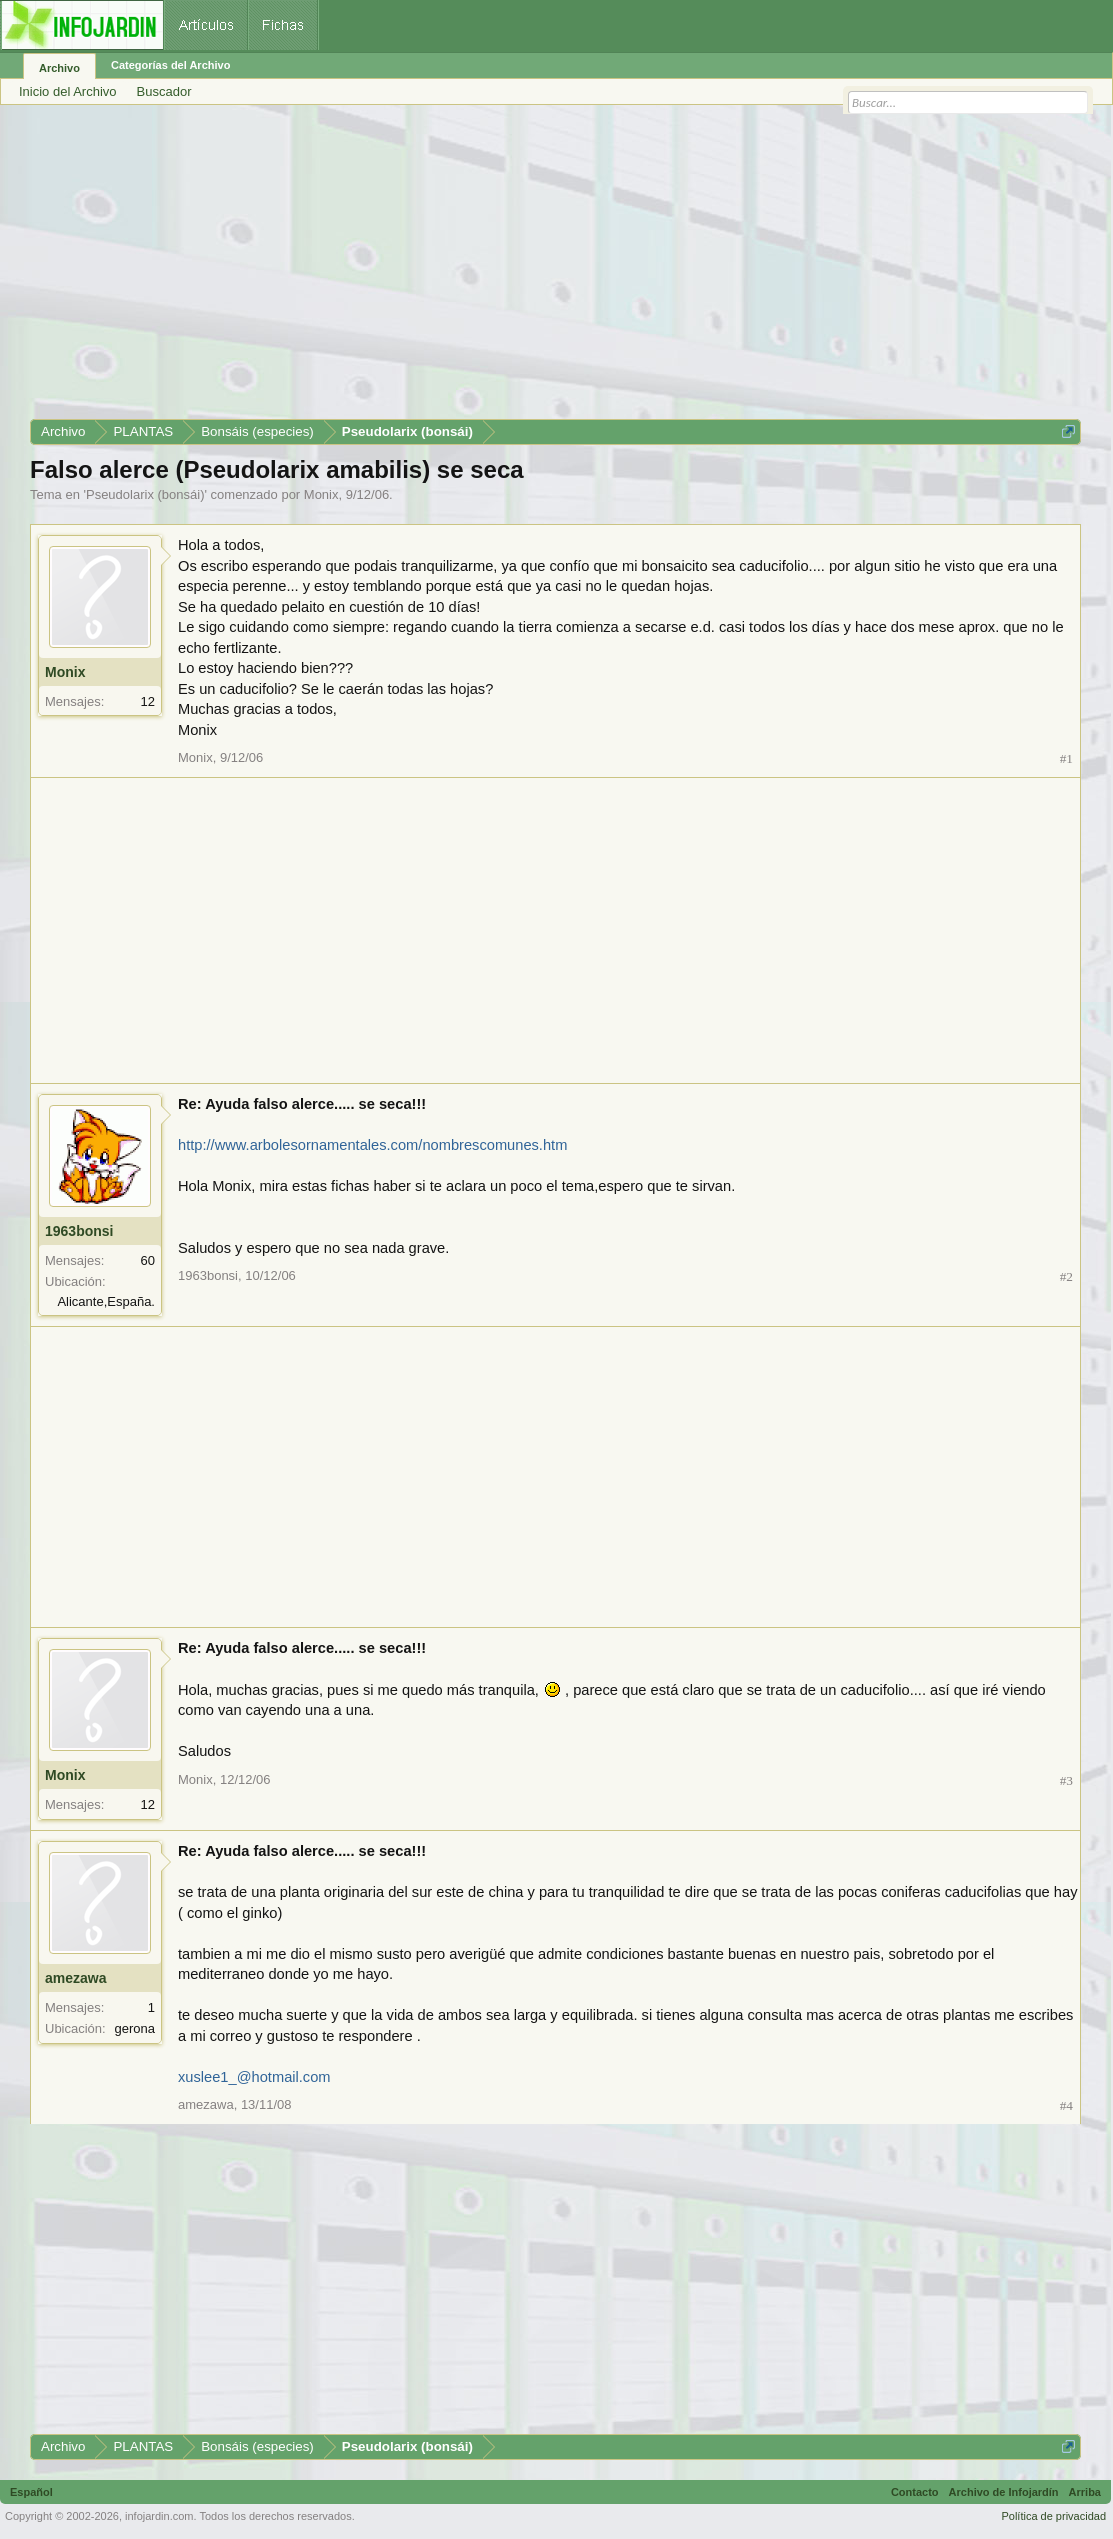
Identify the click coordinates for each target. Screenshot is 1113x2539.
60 (148, 1260)
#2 (1066, 1276)
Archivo (59, 68)
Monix (321, 494)
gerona (135, 2028)
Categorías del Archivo (170, 65)
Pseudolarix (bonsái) (145, 494)
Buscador (164, 91)
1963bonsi (79, 1231)
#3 (1066, 1780)
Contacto (915, 2492)
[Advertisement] (555, 269)
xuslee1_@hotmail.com (254, 2077)
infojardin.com (159, 2516)
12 (148, 701)
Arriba (1085, 2492)
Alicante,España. (106, 1301)
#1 (1066, 758)
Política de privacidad (1053, 2516)
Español (31, 2492)
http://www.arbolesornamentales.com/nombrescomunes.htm (372, 1145)
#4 (1066, 2105)
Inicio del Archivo (68, 91)
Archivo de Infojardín (1004, 2492)
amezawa (75, 1978)
